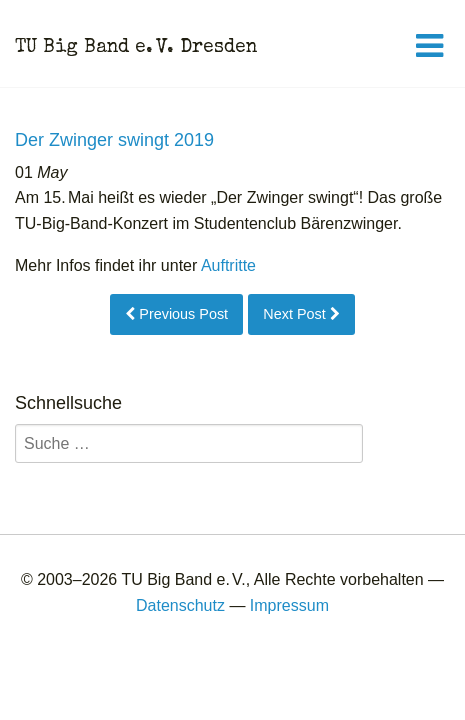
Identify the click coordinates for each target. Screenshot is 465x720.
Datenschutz (180, 605)
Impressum (289, 605)
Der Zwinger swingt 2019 (114, 140)
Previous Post (176, 314)
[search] (189, 443)
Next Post (301, 314)
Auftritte (228, 265)
